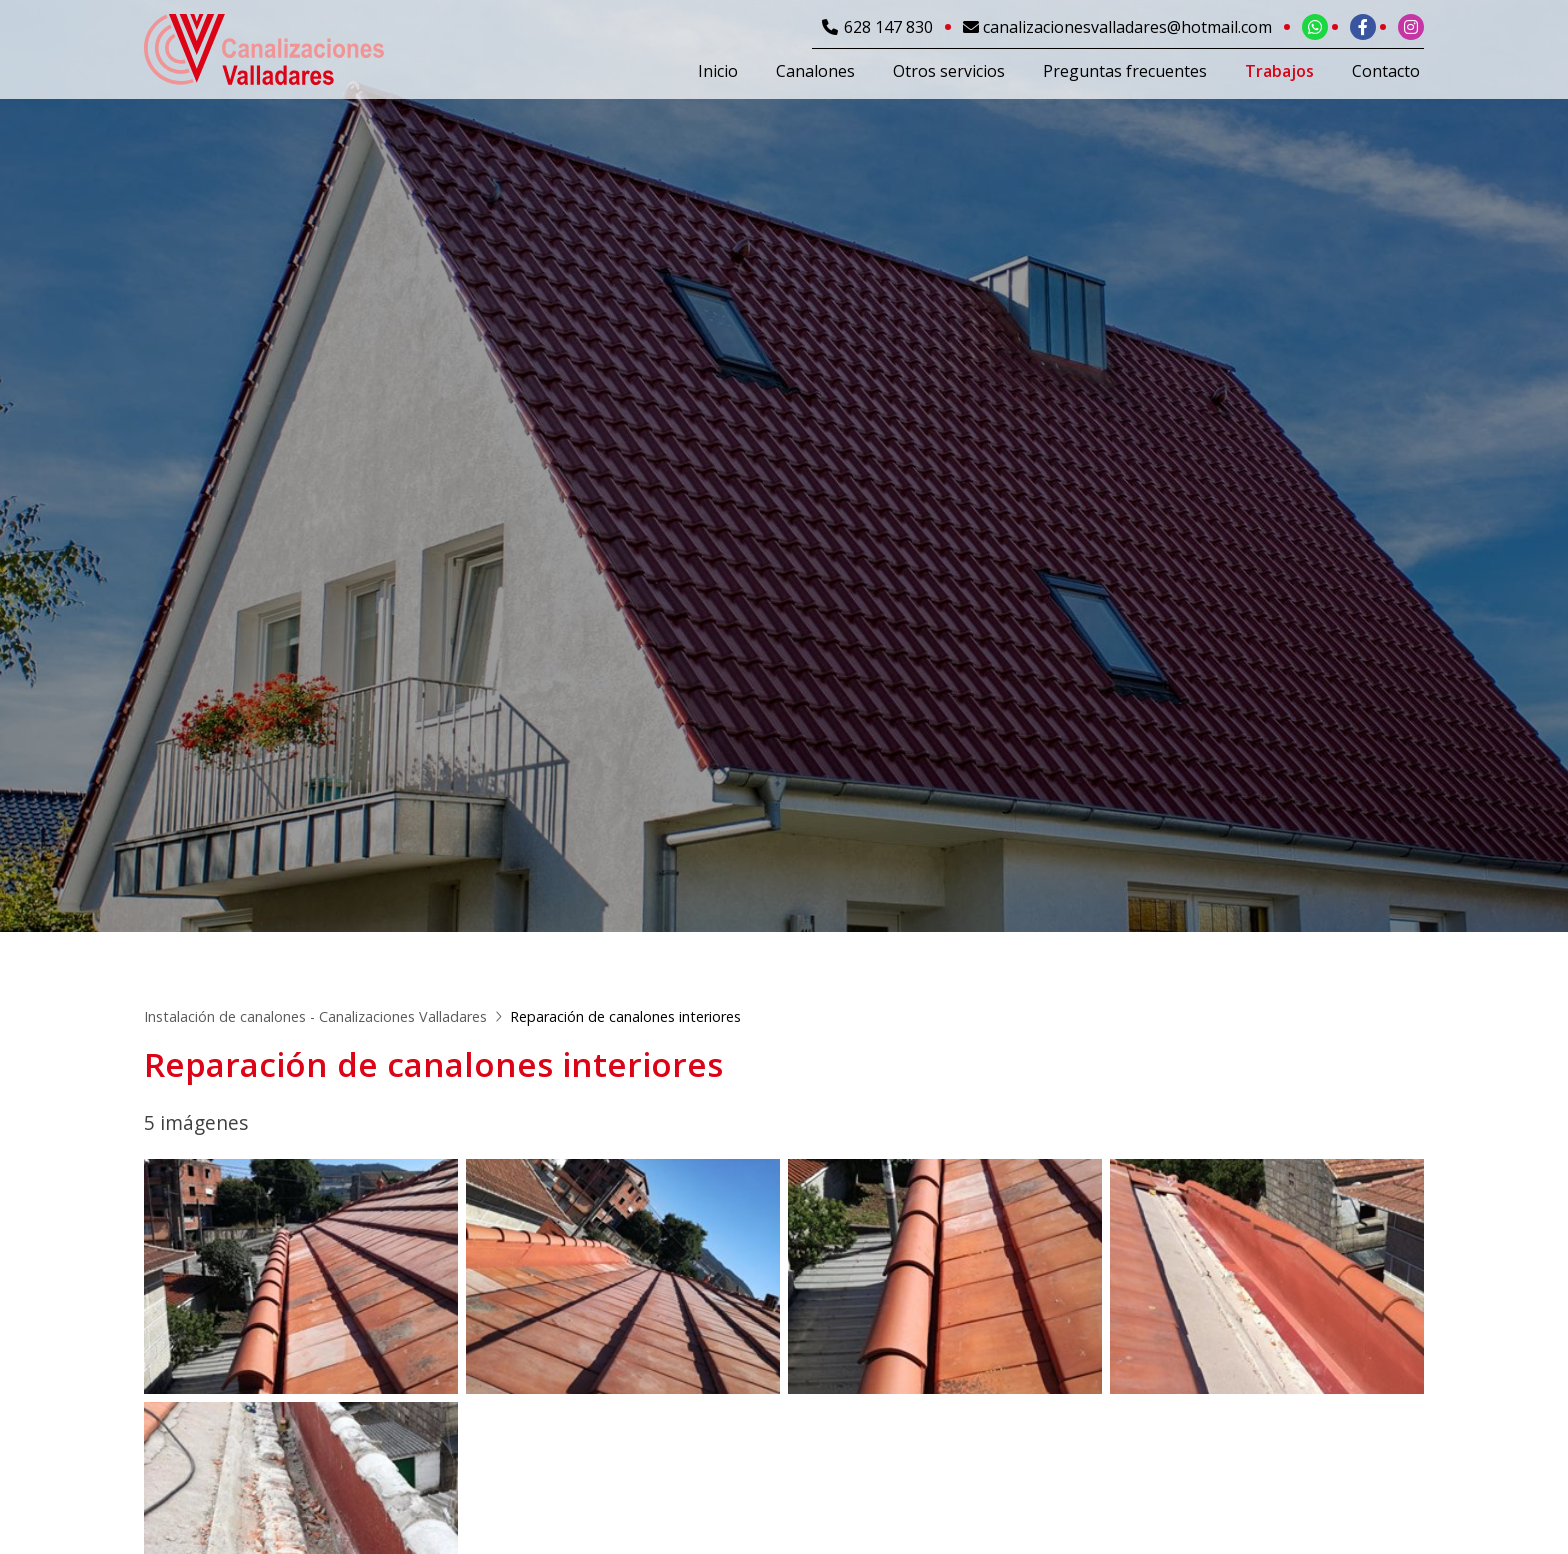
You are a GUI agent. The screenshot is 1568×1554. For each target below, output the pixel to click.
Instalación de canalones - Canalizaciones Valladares (315, 1016)
